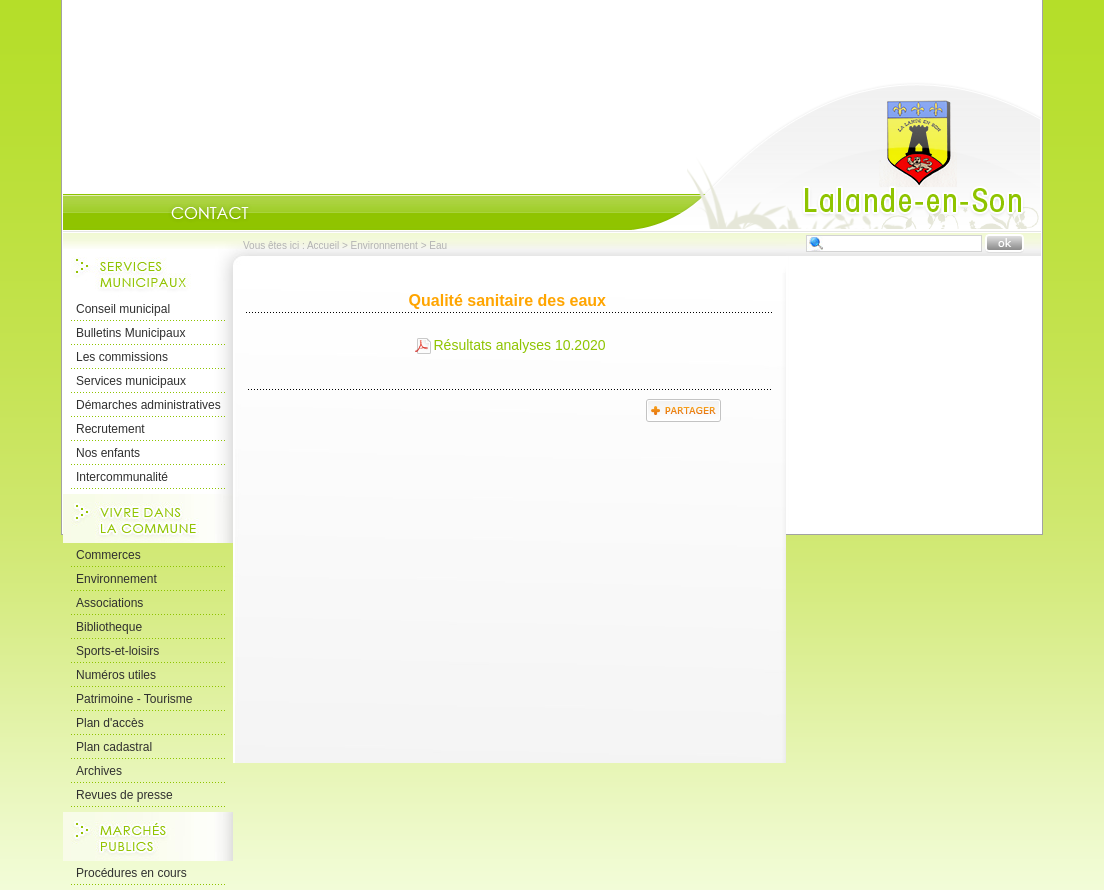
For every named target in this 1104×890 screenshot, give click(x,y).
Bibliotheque (109, 627)
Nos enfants (108, 453)
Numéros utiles (116, 675)
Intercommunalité (122, 477)
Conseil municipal (123, 309)
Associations (109, 603)
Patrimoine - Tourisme (134, 699)
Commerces (108, 555)
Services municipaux (131, 381)
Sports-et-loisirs (117, 651)
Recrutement (110, 429)
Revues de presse (124, 795)
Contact (210, 213)
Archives (99, 771)
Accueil (836, 156)
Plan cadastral (114, 747)
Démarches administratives (148, 405)
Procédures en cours (131, 873)
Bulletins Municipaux (130, 333)
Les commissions (122, 357)
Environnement (384, 245)
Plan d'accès (110, 723)
